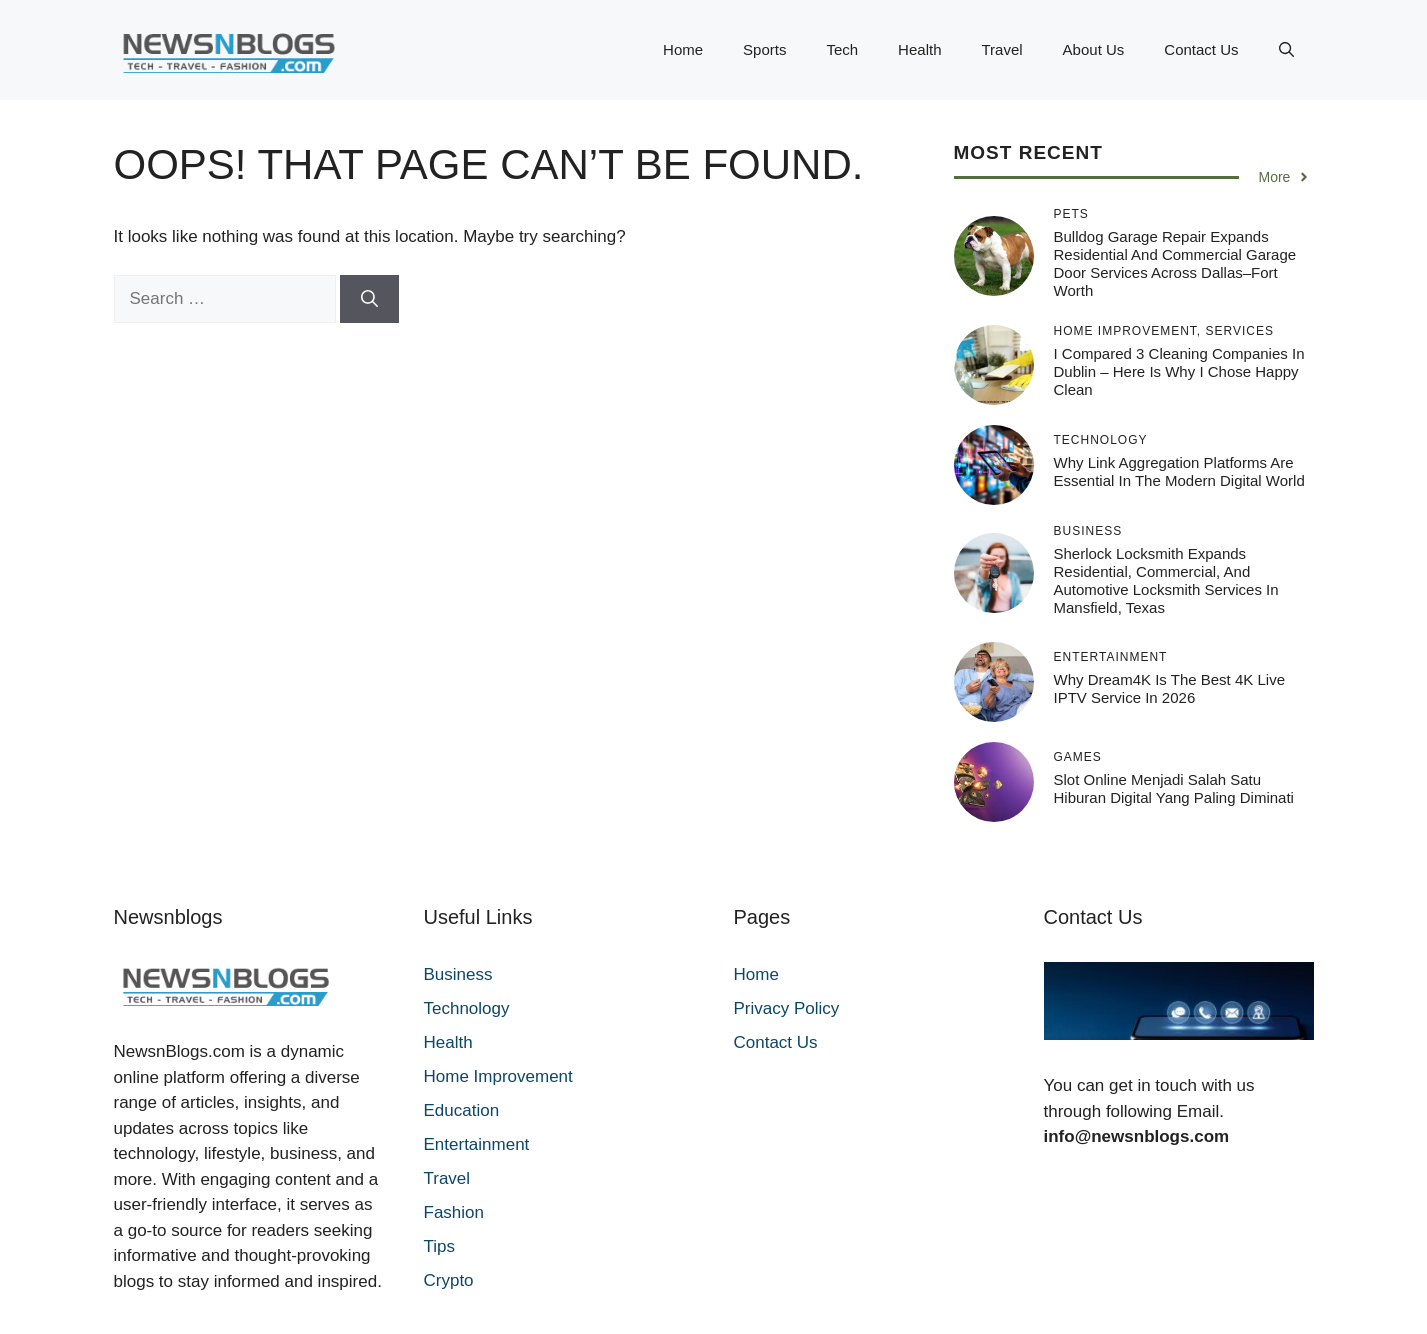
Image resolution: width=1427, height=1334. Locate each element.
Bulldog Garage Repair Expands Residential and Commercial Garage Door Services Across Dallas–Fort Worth (1175, 263)
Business (458, 974)
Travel (1001, 49)
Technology (467, 1008)
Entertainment (477, 1144)
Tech (842, 49)
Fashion (454, 1212)
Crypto (449, 1280)
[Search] (369, 299)
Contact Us (1201, 49)
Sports (764, 49)
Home (683, 49)
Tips (440, 1246)
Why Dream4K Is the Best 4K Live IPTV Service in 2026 (1169, 688)
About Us (1094, 49)
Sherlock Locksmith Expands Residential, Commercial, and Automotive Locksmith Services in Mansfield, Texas (1166, 580)
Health (919, 49)
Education (462, 1110)
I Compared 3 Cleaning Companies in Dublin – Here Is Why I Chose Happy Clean (1179, 371)
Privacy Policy (787, 1008)
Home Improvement (498, 1076)
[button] (1286, 50)
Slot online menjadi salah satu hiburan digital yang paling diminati (1174, 788)
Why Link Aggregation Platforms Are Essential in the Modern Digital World (1179, 471)
